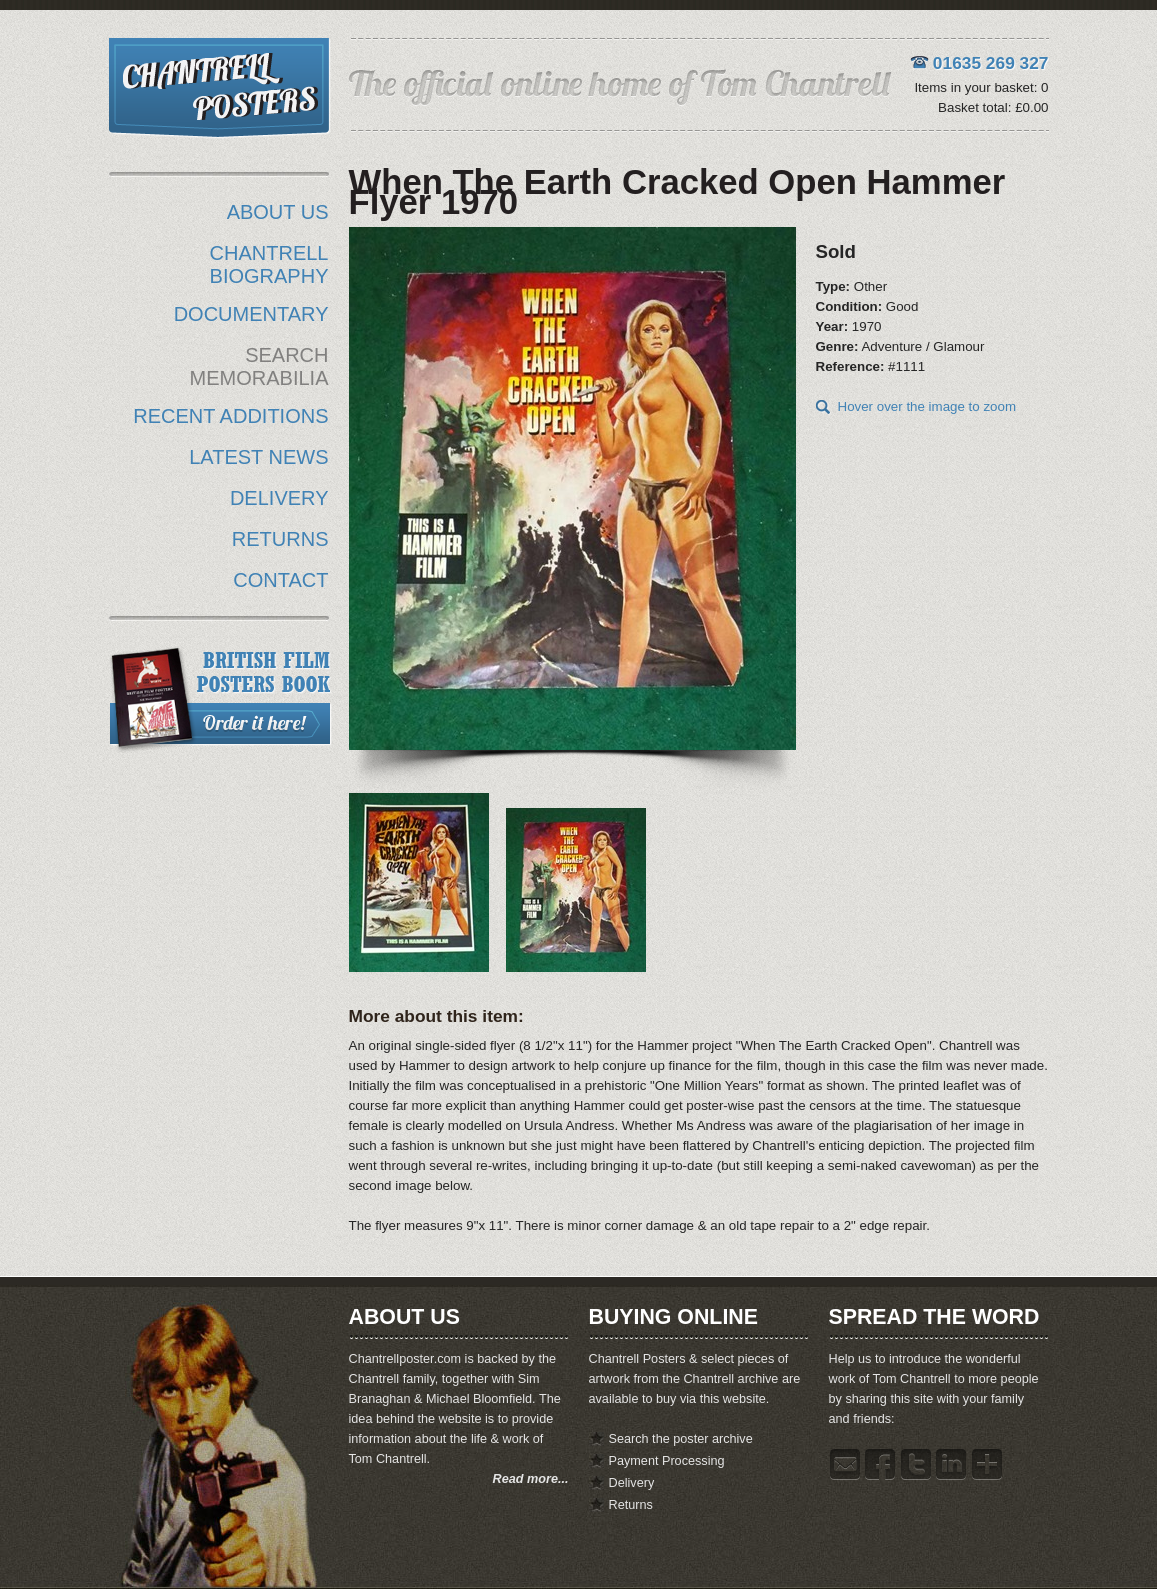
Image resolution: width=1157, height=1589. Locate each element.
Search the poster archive (681, 1439)
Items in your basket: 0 (981, 87)
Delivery (632, 1483)
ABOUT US (278, 212)
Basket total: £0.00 (993, 107)
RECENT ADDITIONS (230, 416)
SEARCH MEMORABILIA (259, 366)
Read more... (531, 1479)
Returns (631, 1505)
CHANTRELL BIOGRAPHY (269, 264)
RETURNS (280, 539)
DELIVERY (279, 498)
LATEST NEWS (258, 457)
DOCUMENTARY (251, 314)
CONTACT (280, 580)
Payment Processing (667, 1461)
